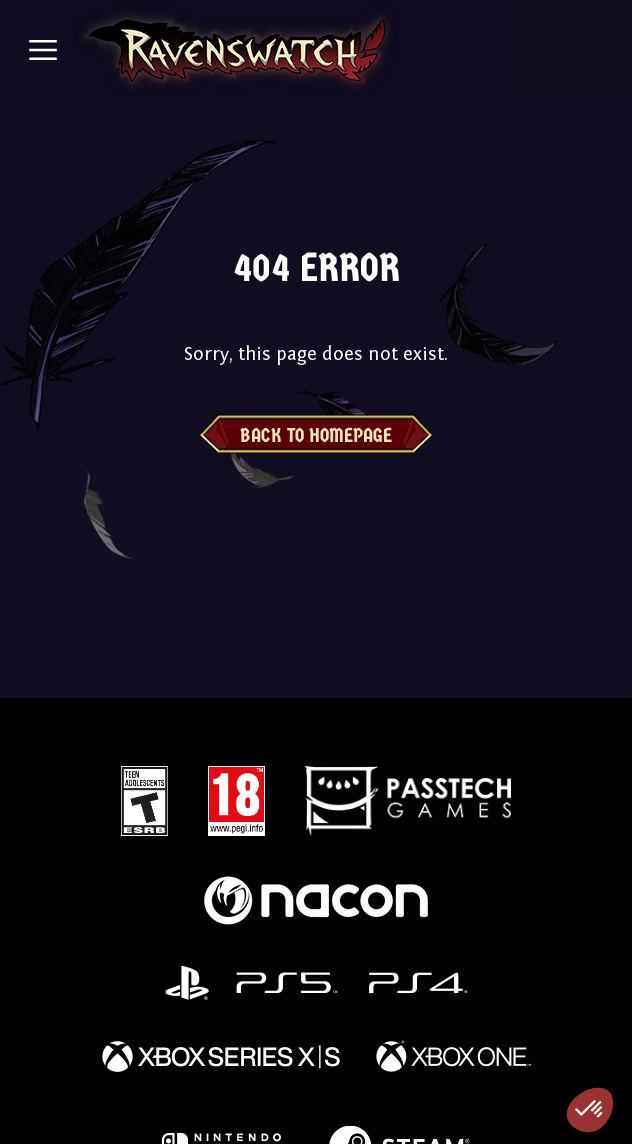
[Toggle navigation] (43, 50)
